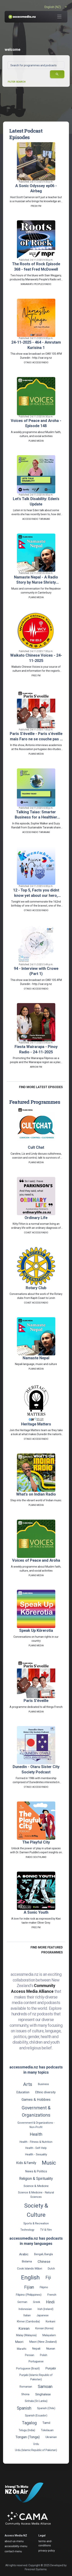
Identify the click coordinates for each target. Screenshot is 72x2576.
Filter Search (17, 81)
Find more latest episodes (41, 1087)
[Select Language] (54, 7)
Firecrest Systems (36, 2569)
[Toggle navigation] (59, 16)
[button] (57, 74)
